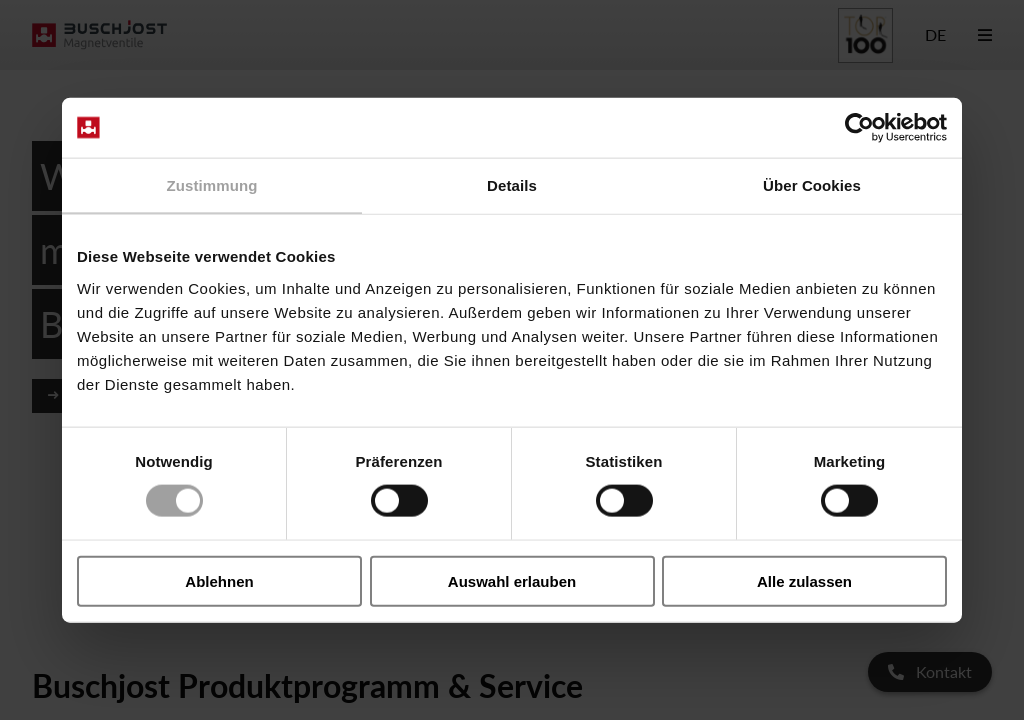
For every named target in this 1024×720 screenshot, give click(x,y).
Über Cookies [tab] (812, 185)
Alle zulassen (804, 580)
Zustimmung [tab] (212, 185)
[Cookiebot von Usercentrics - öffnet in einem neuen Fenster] (859, 128)
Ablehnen (219, 580)
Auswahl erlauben (512, 580)
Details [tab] (512, 185)
